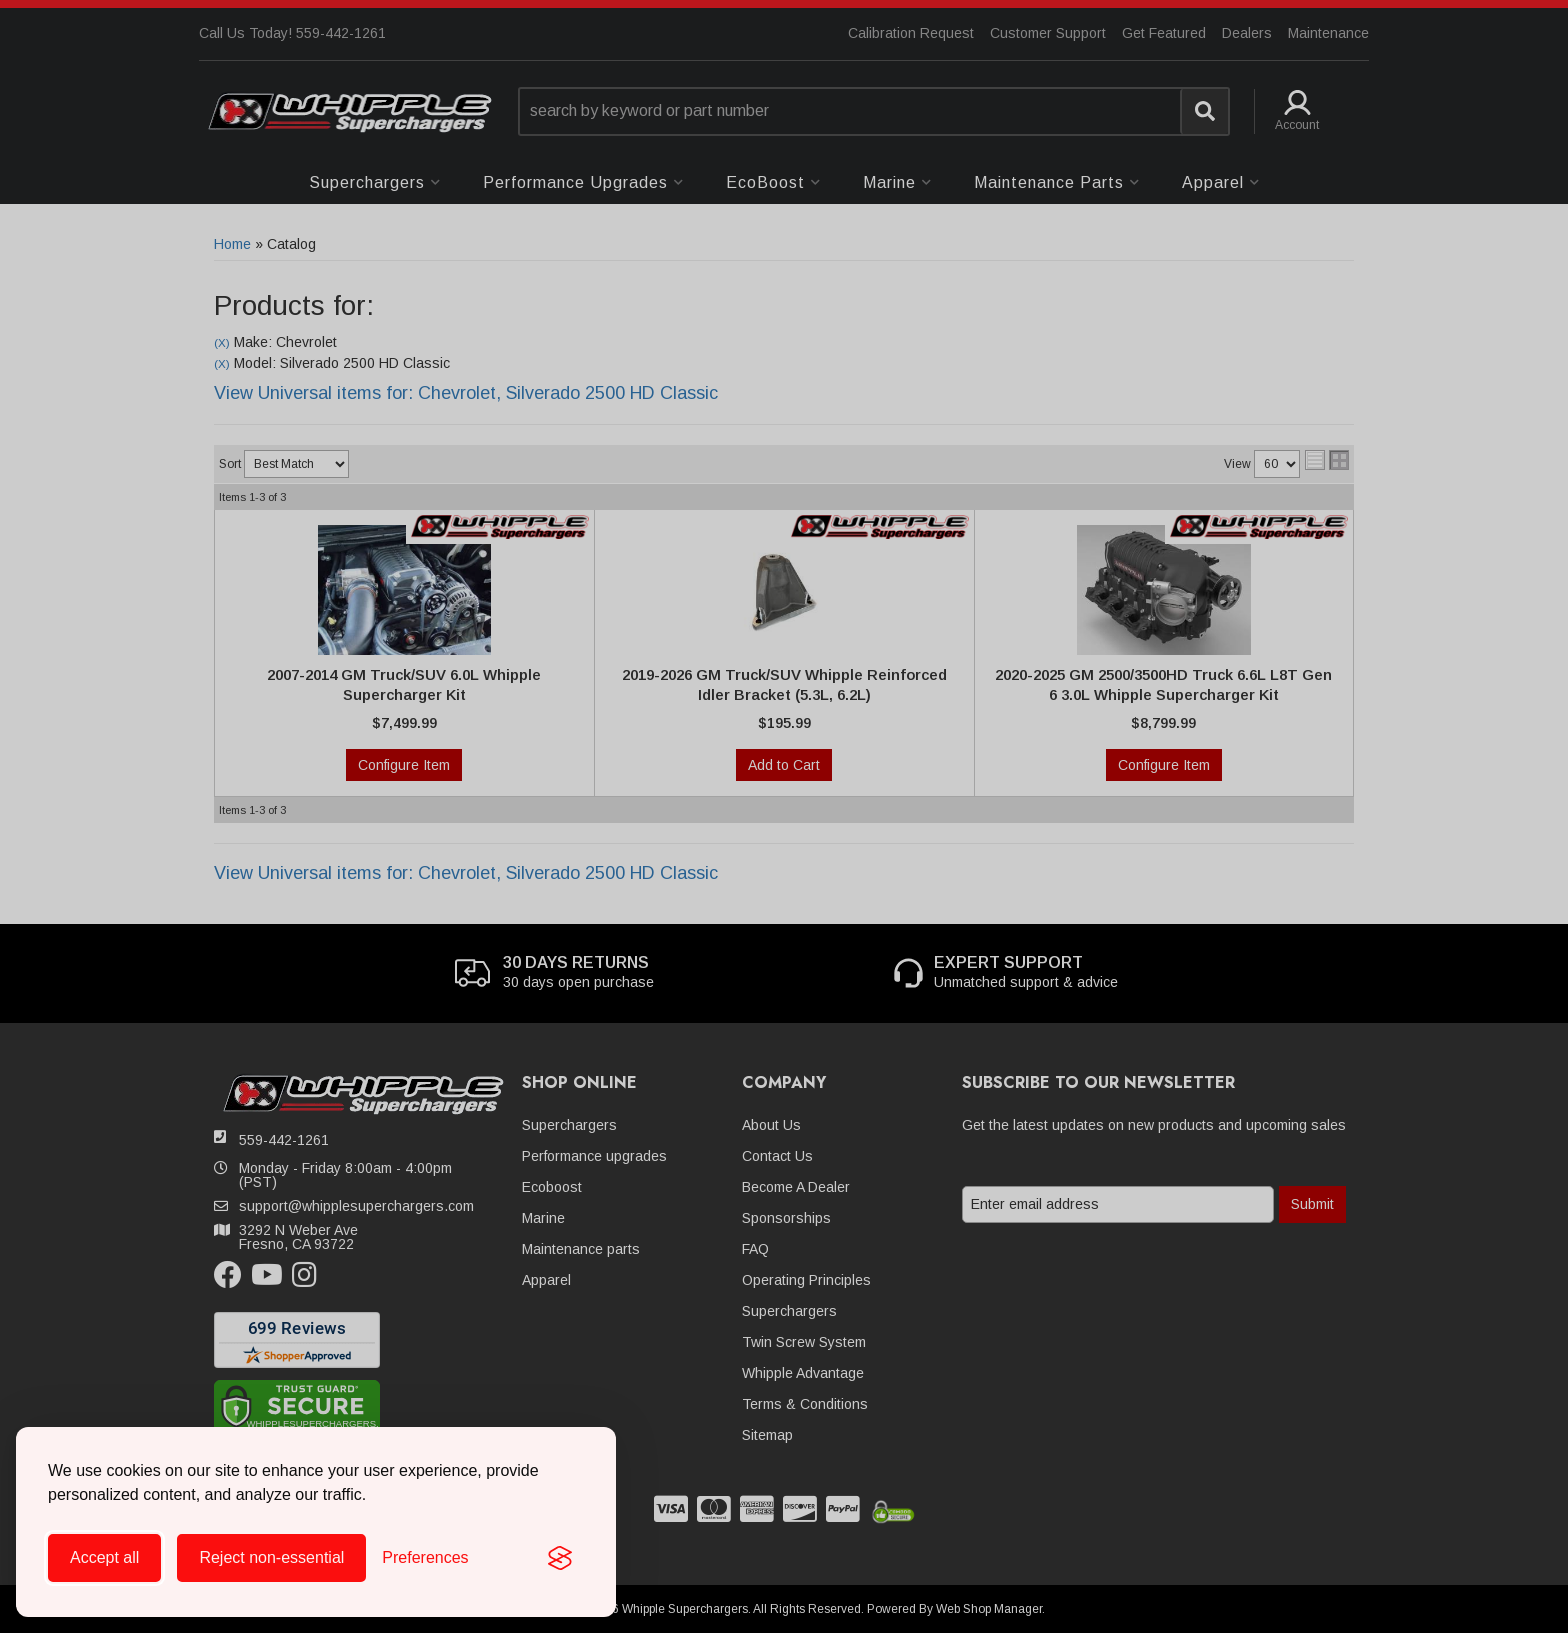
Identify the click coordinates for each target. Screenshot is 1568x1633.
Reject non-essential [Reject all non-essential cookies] (271, 1557)
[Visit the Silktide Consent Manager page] (560, 1558)
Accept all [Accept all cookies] (104, 1557)
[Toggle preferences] (425, 1558)
